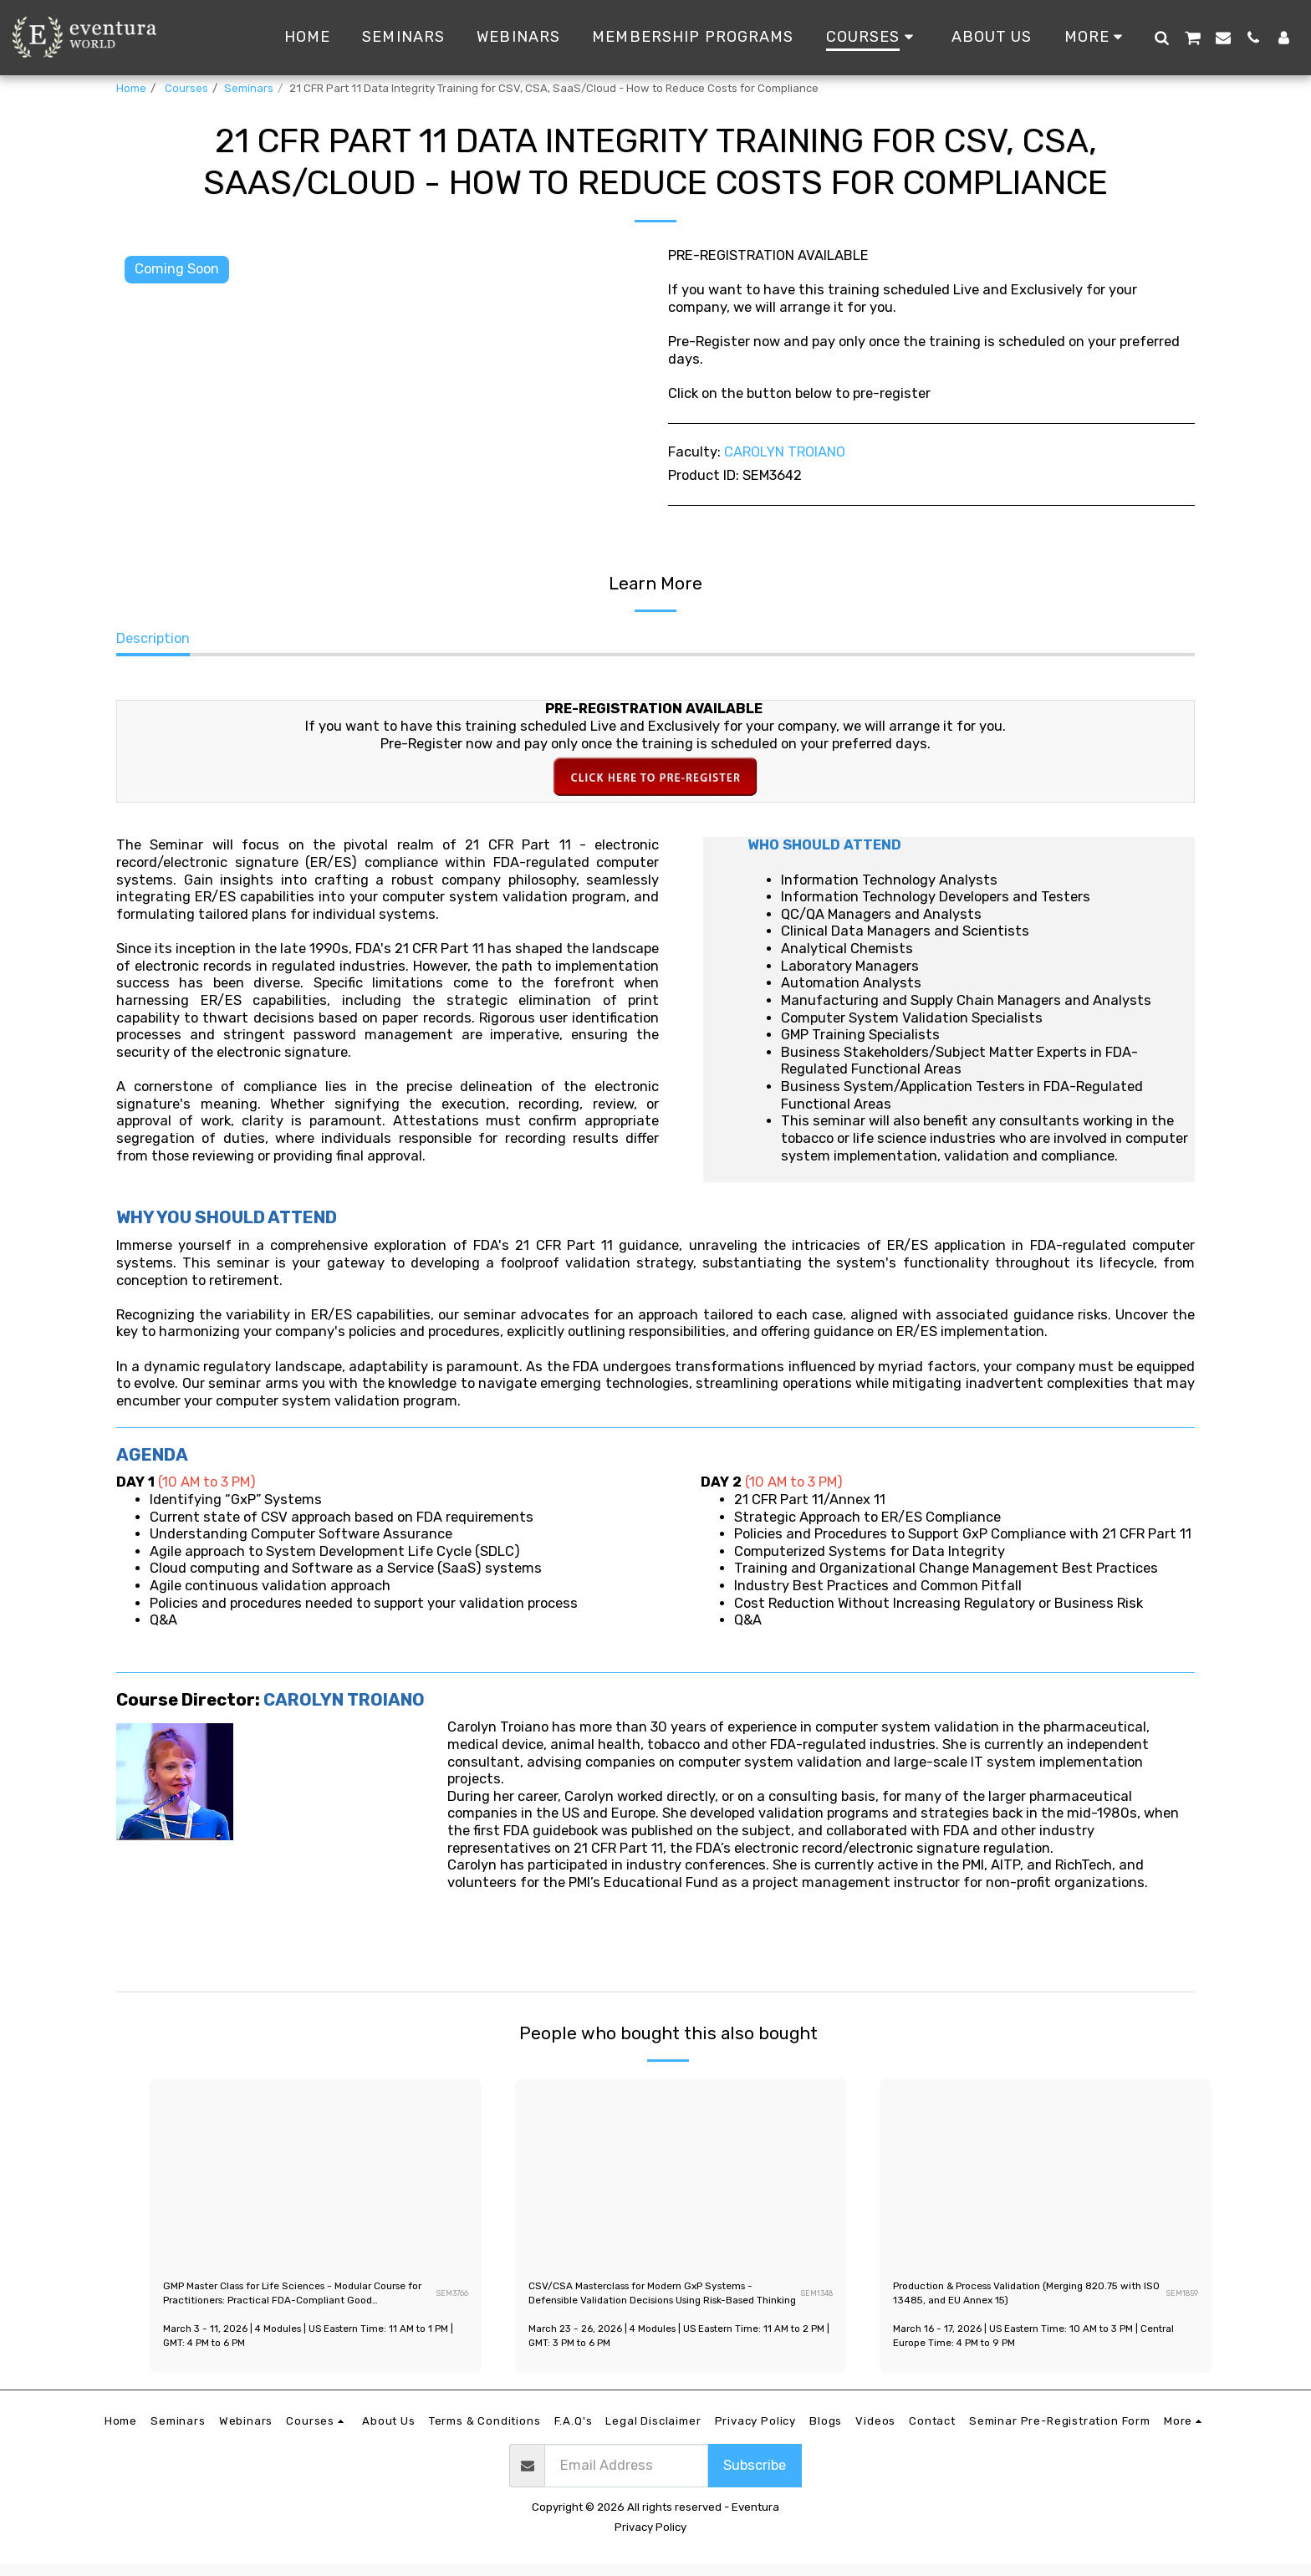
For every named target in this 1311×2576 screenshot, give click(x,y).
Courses (185, 88)
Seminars (248, 88)
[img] (316, 2172)
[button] (1161, 37)
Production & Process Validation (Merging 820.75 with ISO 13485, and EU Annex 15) (1026, 2299)
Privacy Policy (650, 2538)
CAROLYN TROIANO (784, 452)
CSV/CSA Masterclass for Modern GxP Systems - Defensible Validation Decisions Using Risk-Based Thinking (650, 2301)
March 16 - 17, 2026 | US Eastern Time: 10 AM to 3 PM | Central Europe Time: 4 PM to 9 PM (1029, 2347)
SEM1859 (1181, 2298)
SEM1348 (815, 2298)
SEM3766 (451, 2298)
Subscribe (754, 2476)
